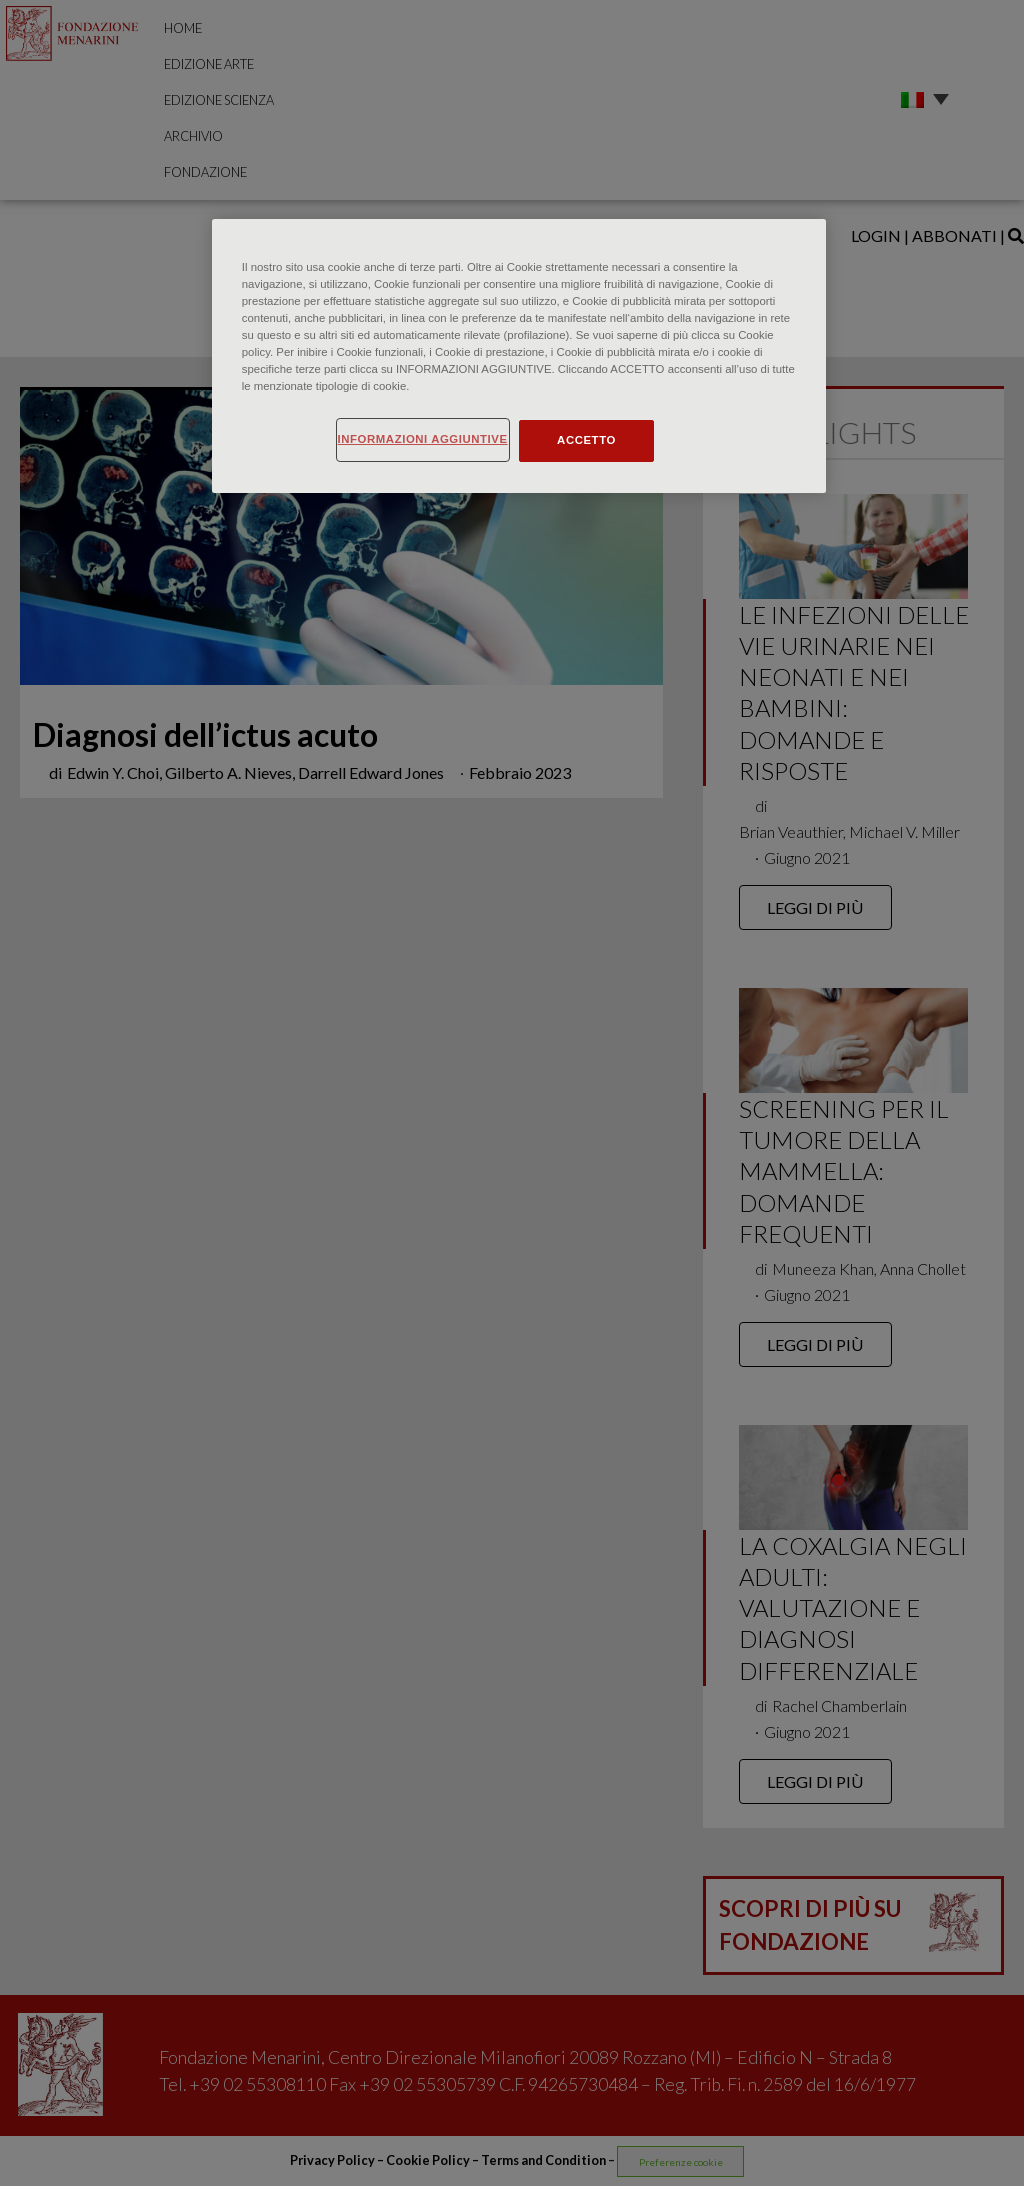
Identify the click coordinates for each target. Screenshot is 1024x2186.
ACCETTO (586, 440)
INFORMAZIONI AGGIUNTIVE (423, 439)
